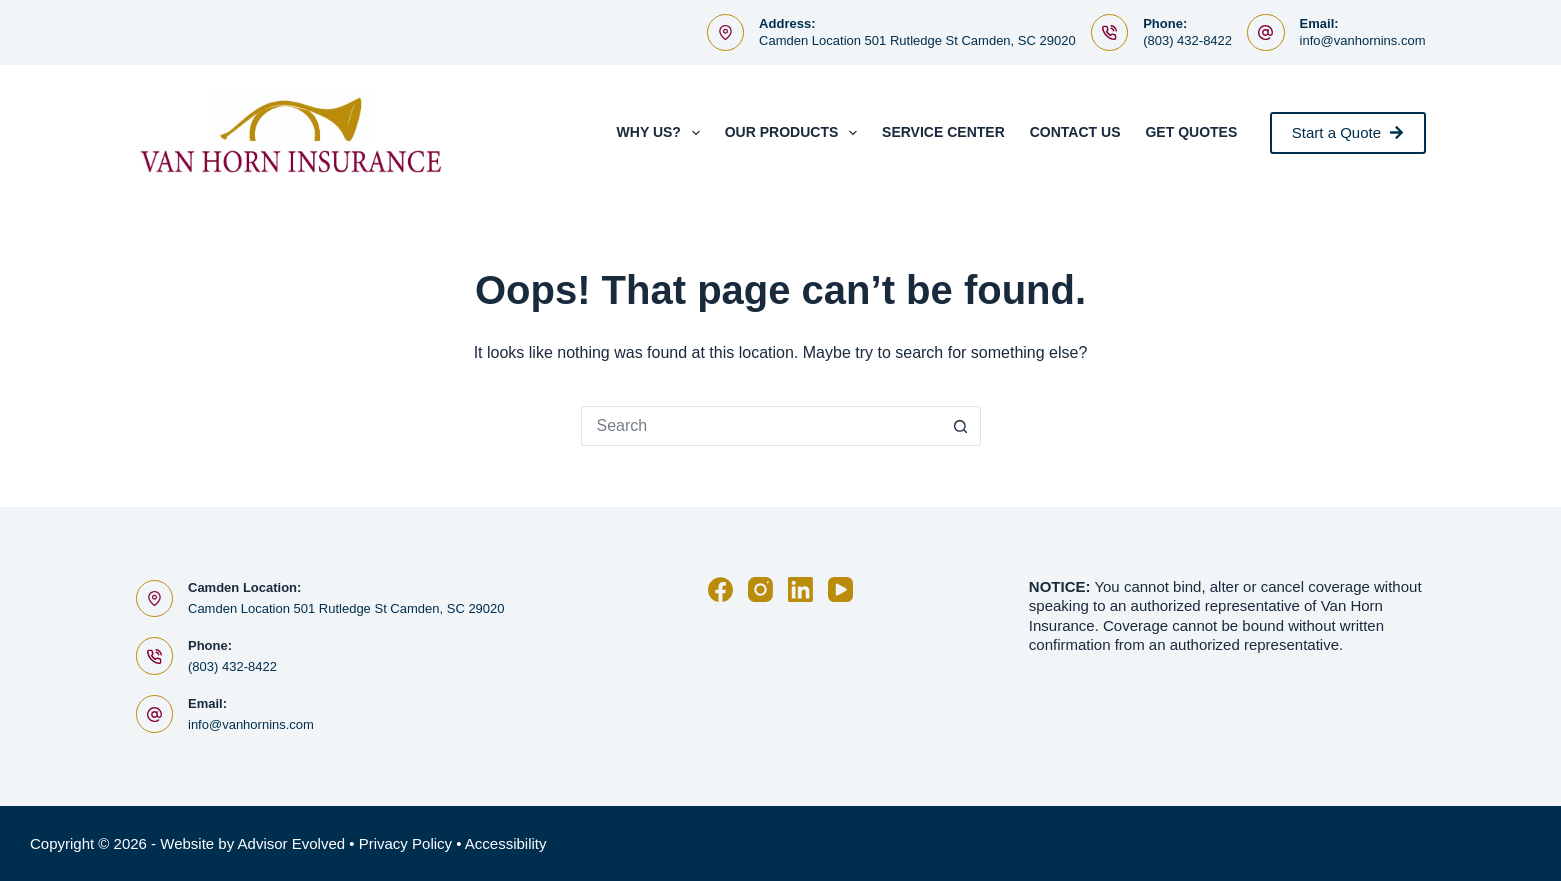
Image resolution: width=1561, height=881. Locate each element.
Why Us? (662, 133)
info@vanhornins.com (1363, 40)
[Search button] (961, 426)
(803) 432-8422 (1187, 40)
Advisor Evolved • (296, 843)
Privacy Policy (405, 843)
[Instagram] (760, 589)
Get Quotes (1191, 132)
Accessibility (506, 843)
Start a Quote (1348, 132)
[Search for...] (761, 426)
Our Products (795, 133)
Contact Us (1075, 132)
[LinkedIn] (800, 589)
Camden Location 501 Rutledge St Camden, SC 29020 (917, 40)
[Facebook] (720, 589)
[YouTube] (840, 589)
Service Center (943, 132)
